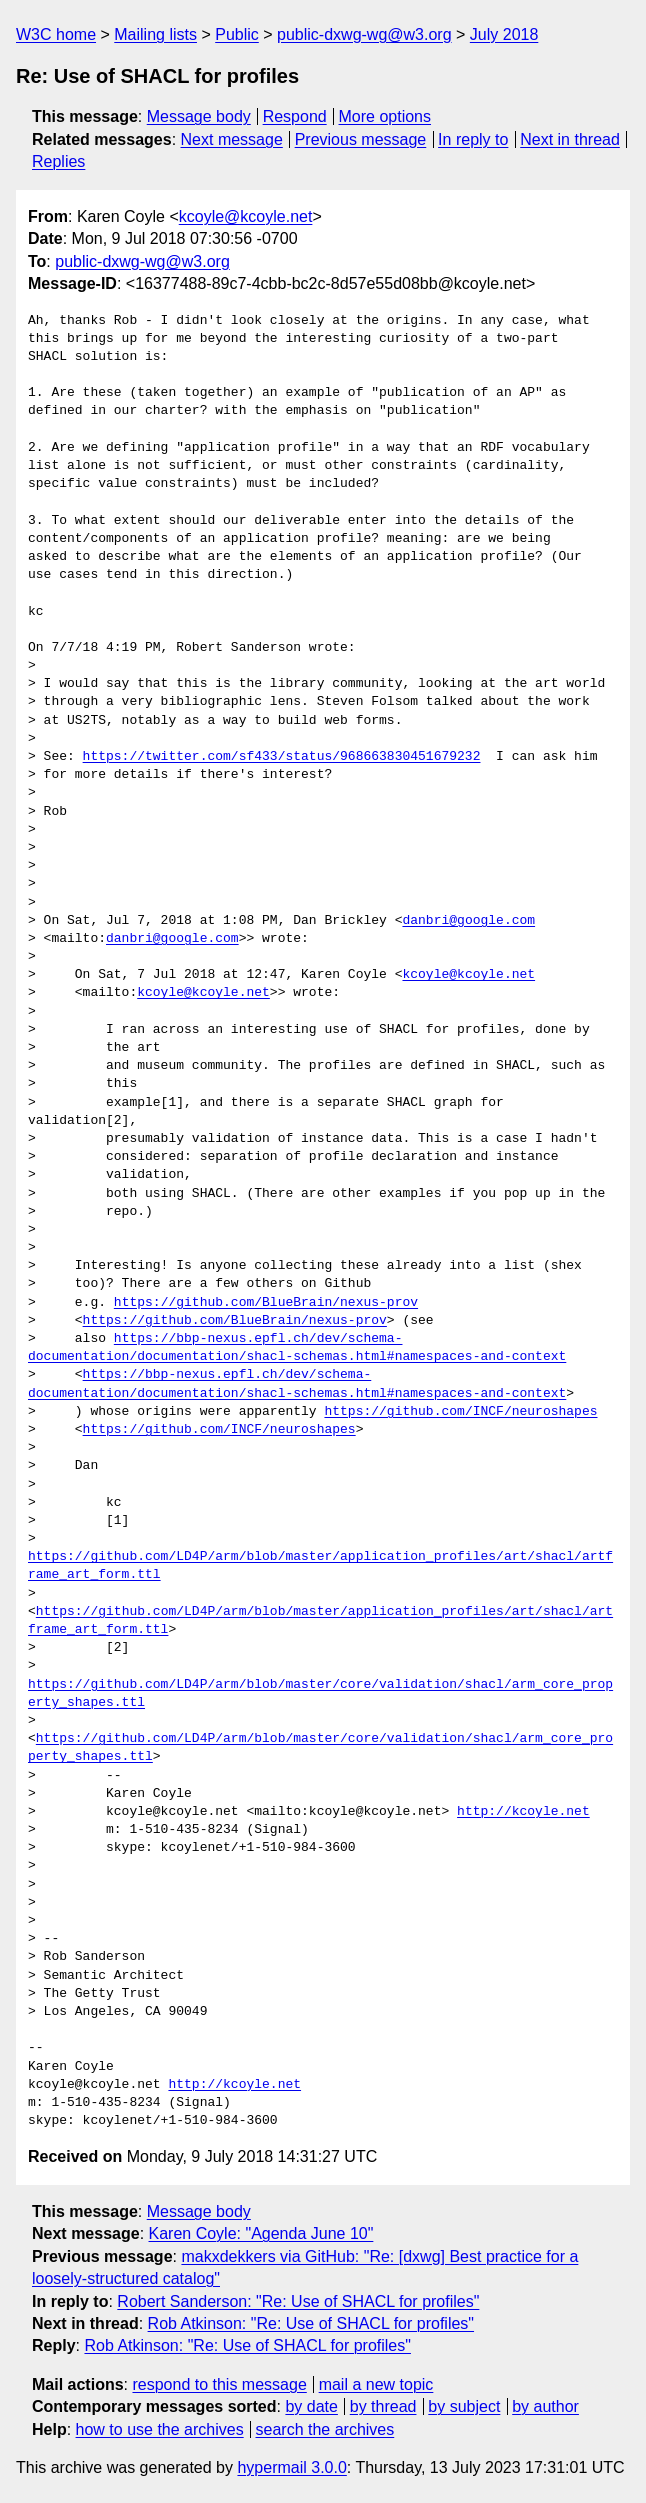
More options (385, 116)
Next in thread (570, 139)
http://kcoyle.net (523, 1812)
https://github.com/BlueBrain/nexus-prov (266, 1303)
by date (311, 2406)
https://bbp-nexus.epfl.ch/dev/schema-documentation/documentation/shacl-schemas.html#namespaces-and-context (297, 1348)
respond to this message (219, 2384)
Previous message (361, 139)
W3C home (56, 34)
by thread (383, 2406)
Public (237, 34)
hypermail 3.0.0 (291, 2467)
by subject (464, 2406)
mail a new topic (376, 2384)
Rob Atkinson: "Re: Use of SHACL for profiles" (311, 2323)
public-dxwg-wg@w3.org (364, 34)
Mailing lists (155, 34)
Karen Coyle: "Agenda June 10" (261, 2233)
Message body (199, 116)
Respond (295, 116)
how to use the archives (160, 2429)
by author (545, 2406)
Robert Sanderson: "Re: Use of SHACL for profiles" (298, 2301)
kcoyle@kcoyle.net (246, 216)
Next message (232, 139)
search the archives (325, 2429)
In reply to (473, 139)
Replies (58, 161)
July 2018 (504, 34)
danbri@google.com (468, 921)
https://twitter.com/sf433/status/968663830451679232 (282, 757)
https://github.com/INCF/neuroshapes (460, 1412)
